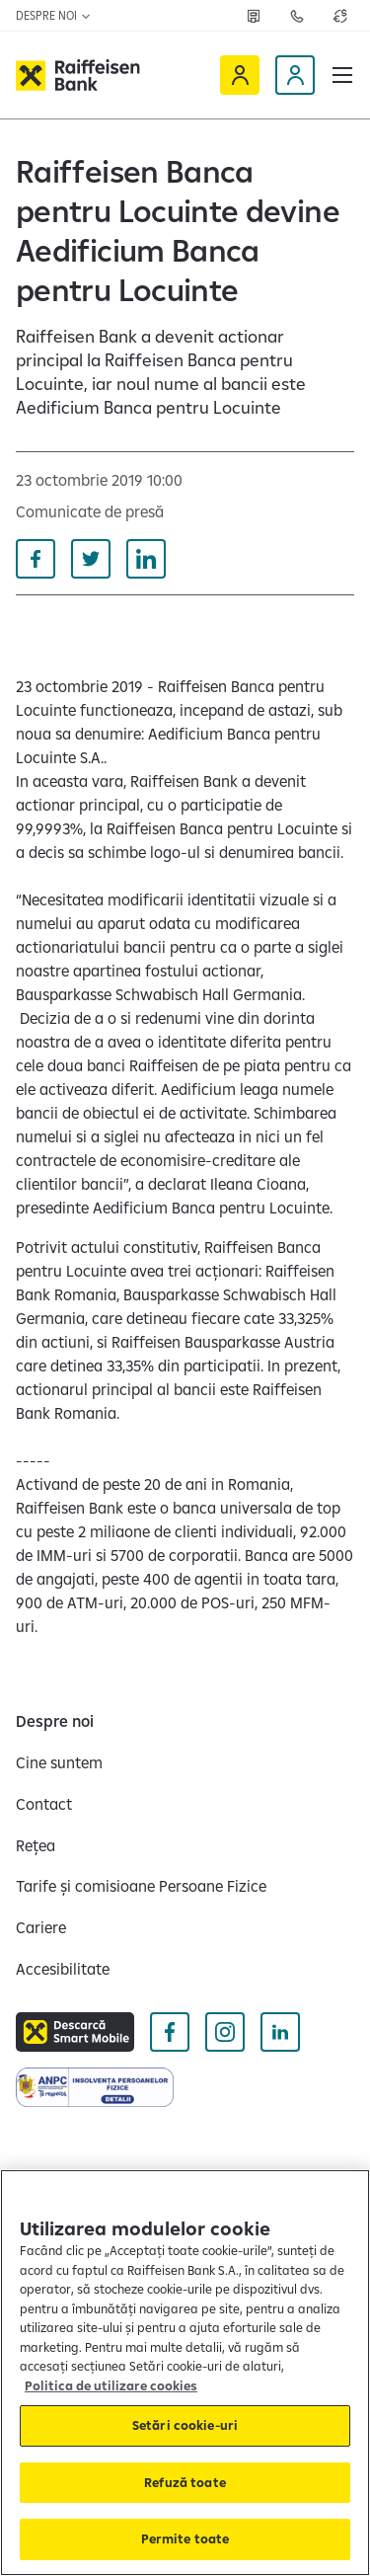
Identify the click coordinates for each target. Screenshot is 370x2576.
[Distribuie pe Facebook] (35, 559)
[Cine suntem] (59, 1762)
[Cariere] (41, 1927)
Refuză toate (185, 2482)
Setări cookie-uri (185, 2425)
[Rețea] (35, 1845)
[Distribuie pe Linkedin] (146, 559)
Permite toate (185, 2538)
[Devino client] (295, 75)
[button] (342, 75)
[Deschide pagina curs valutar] (340, 16)
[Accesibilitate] (63, 1969)
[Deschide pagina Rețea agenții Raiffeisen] (253, 16)
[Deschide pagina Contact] (297, 16)
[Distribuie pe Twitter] (91, 559)
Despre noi (54, 15)
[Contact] (44, 1804)
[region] (185, 2372)
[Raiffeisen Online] (239, 75)
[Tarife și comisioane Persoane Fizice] (141, 1886)
